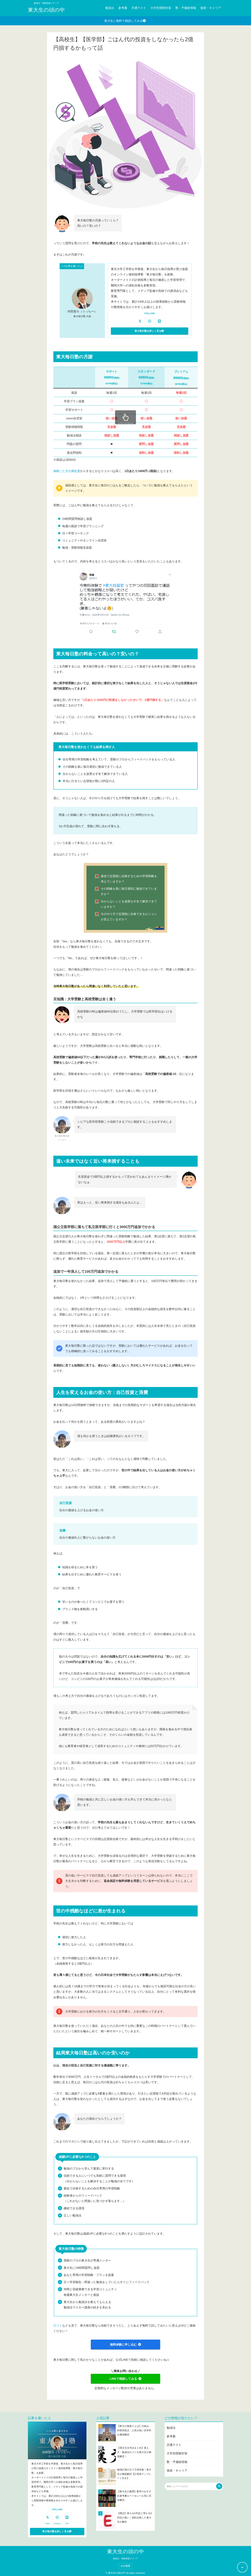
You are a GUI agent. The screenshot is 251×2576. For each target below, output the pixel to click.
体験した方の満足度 (66, 471)
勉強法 (109, 8)
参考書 (122, 8)
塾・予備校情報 (185, 8)
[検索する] (219, 2486)
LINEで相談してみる (123, 2378)
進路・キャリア (210, 8)
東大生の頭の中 (46, 10)
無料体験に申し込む (123, 2344)
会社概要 (125, 2566)
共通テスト (138, 8)
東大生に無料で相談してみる (123, 21)
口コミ (57, 2325)
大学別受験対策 (160, 8)
